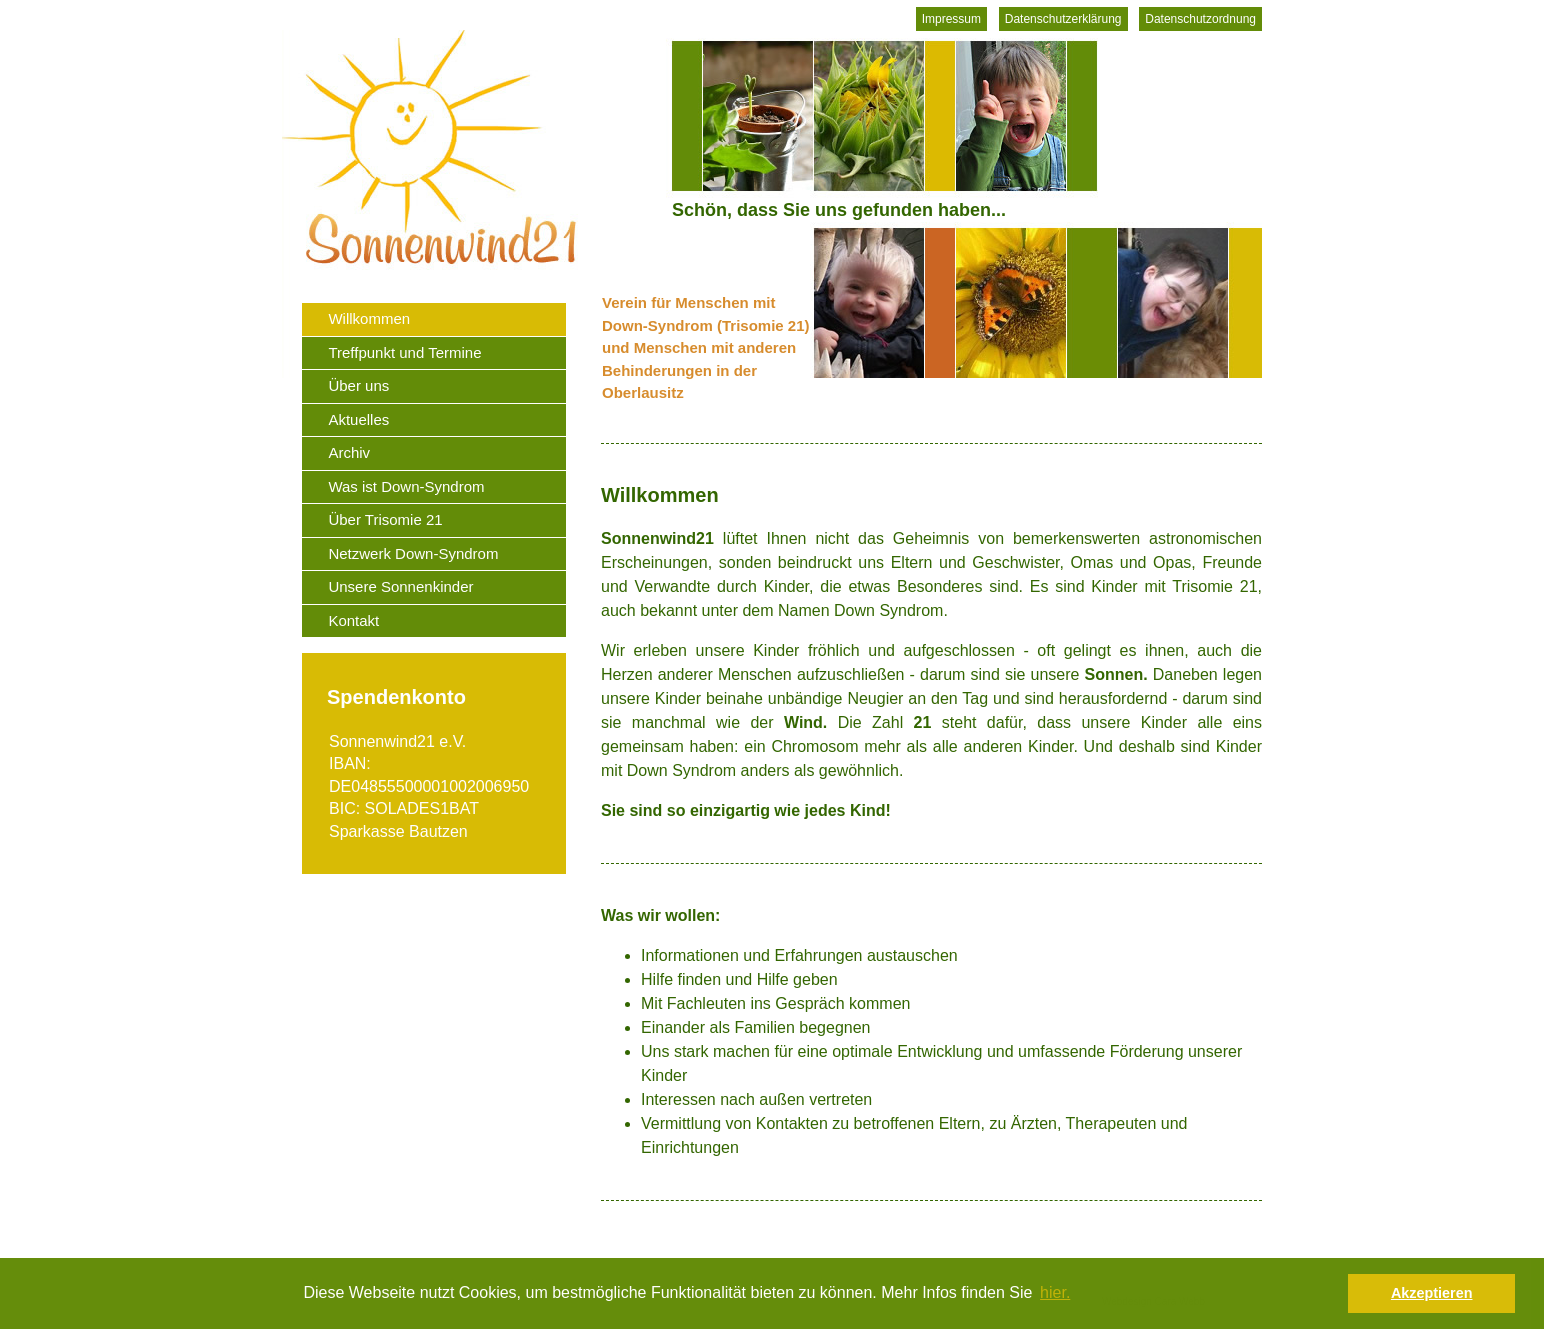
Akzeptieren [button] (1432, 1293)
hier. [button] (1055, 1292)
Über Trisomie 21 (385, 519)
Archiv (349, 452)
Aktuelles (358, 419)
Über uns (358, 385)
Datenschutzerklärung (1063, 19)
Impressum (951, 19)
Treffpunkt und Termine (404, 352)
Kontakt (353, 620)
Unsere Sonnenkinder (400, 586)
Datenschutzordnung (1200, 19)
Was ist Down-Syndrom (406, 486)
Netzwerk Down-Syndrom (413, 553)
